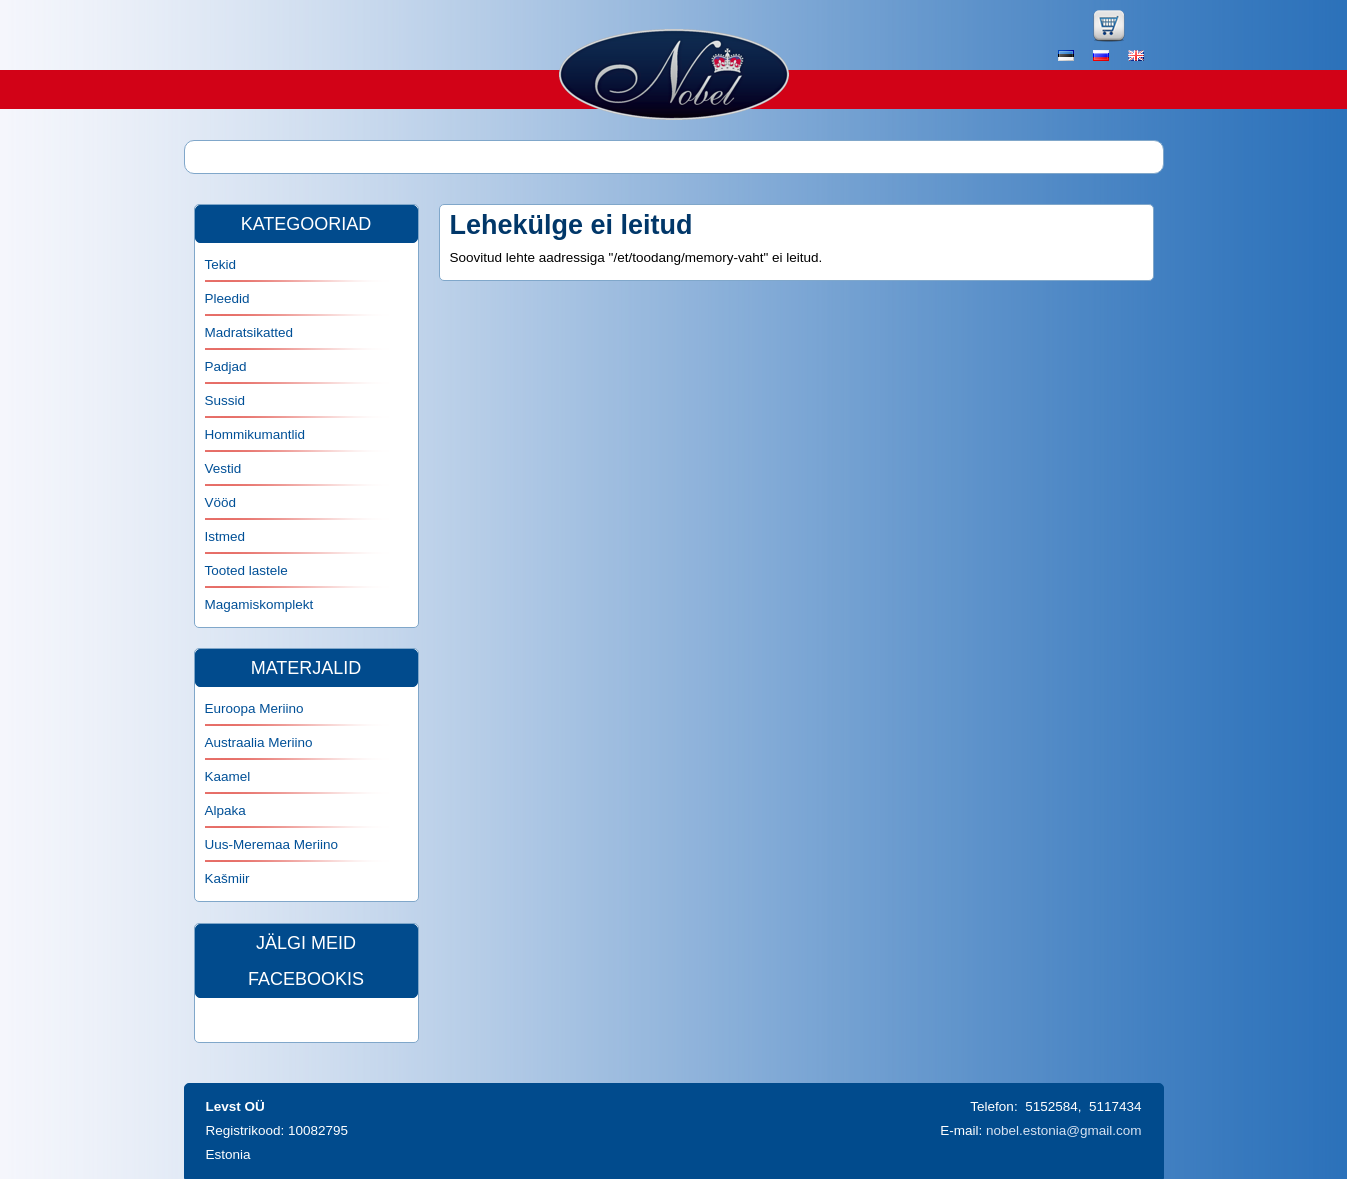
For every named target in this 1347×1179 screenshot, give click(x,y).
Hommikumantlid (255, 434)
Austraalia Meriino (259, 742)
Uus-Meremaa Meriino (272, 844)
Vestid (223, 468)
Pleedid (227, 298)
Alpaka (225, 810)
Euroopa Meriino (254, 708)
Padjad (226, 366)
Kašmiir (227, 878)
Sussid (225, 400)
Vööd (221, 502)
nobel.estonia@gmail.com (1064, 1130)
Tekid (221, 264)
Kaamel (228, 776)
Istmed (225, 536)
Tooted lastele (246, 570)
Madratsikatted (249, 332)
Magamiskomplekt (259, 604)
